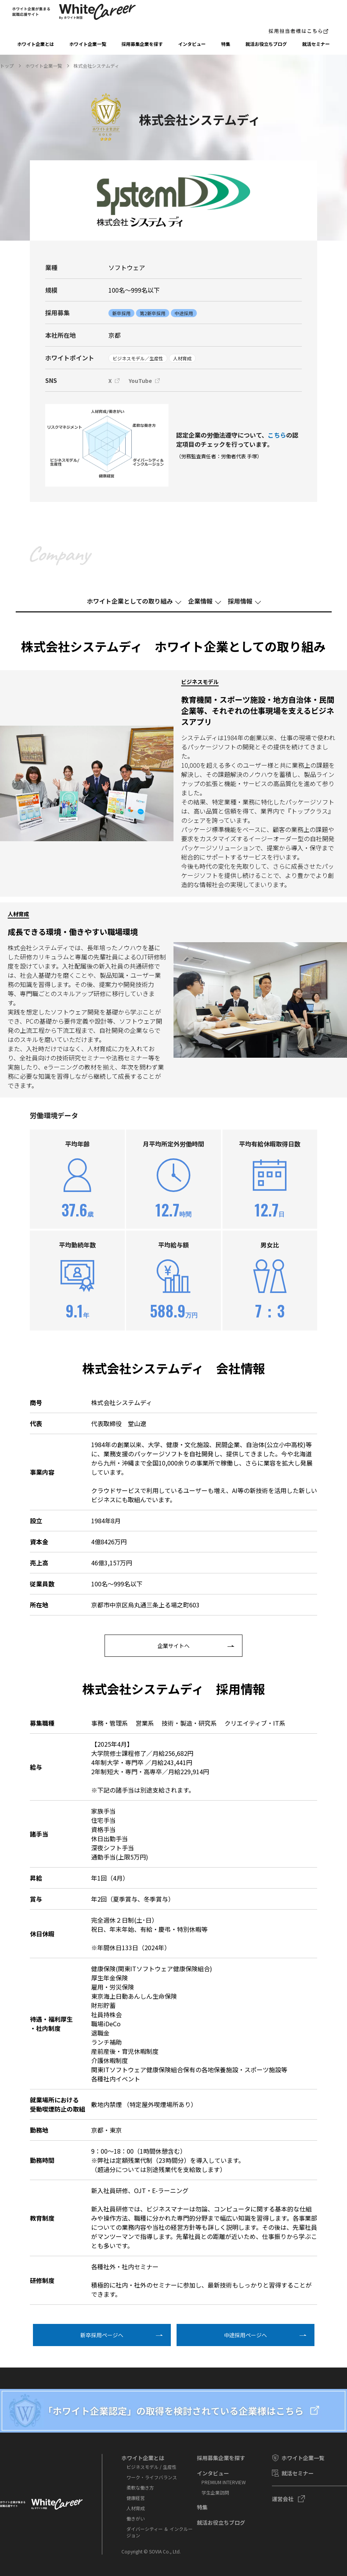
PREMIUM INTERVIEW (223, 2482)
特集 (225, 44)
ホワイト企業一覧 (87, 44)
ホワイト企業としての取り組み (130, 601)
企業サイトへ (173, 1645)
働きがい (135, 2518)
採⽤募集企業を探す (142, 44)
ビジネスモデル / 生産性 (151, 2467)
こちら (277, 435)
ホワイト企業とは (35, 44)
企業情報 (200, 601)
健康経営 (135, 2498)
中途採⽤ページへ (245, 2335)
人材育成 (135, 2508)
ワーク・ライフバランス (151, 2477)
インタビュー (192, 44)
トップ (7, 65)
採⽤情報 (240, 601)
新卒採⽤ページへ (101, 2335)
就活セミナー (316, 44)
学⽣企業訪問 (215, 2492)
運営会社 (282, 2499)
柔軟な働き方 (140, 2487)
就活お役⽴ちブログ (266, 44)
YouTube (140, 380)
